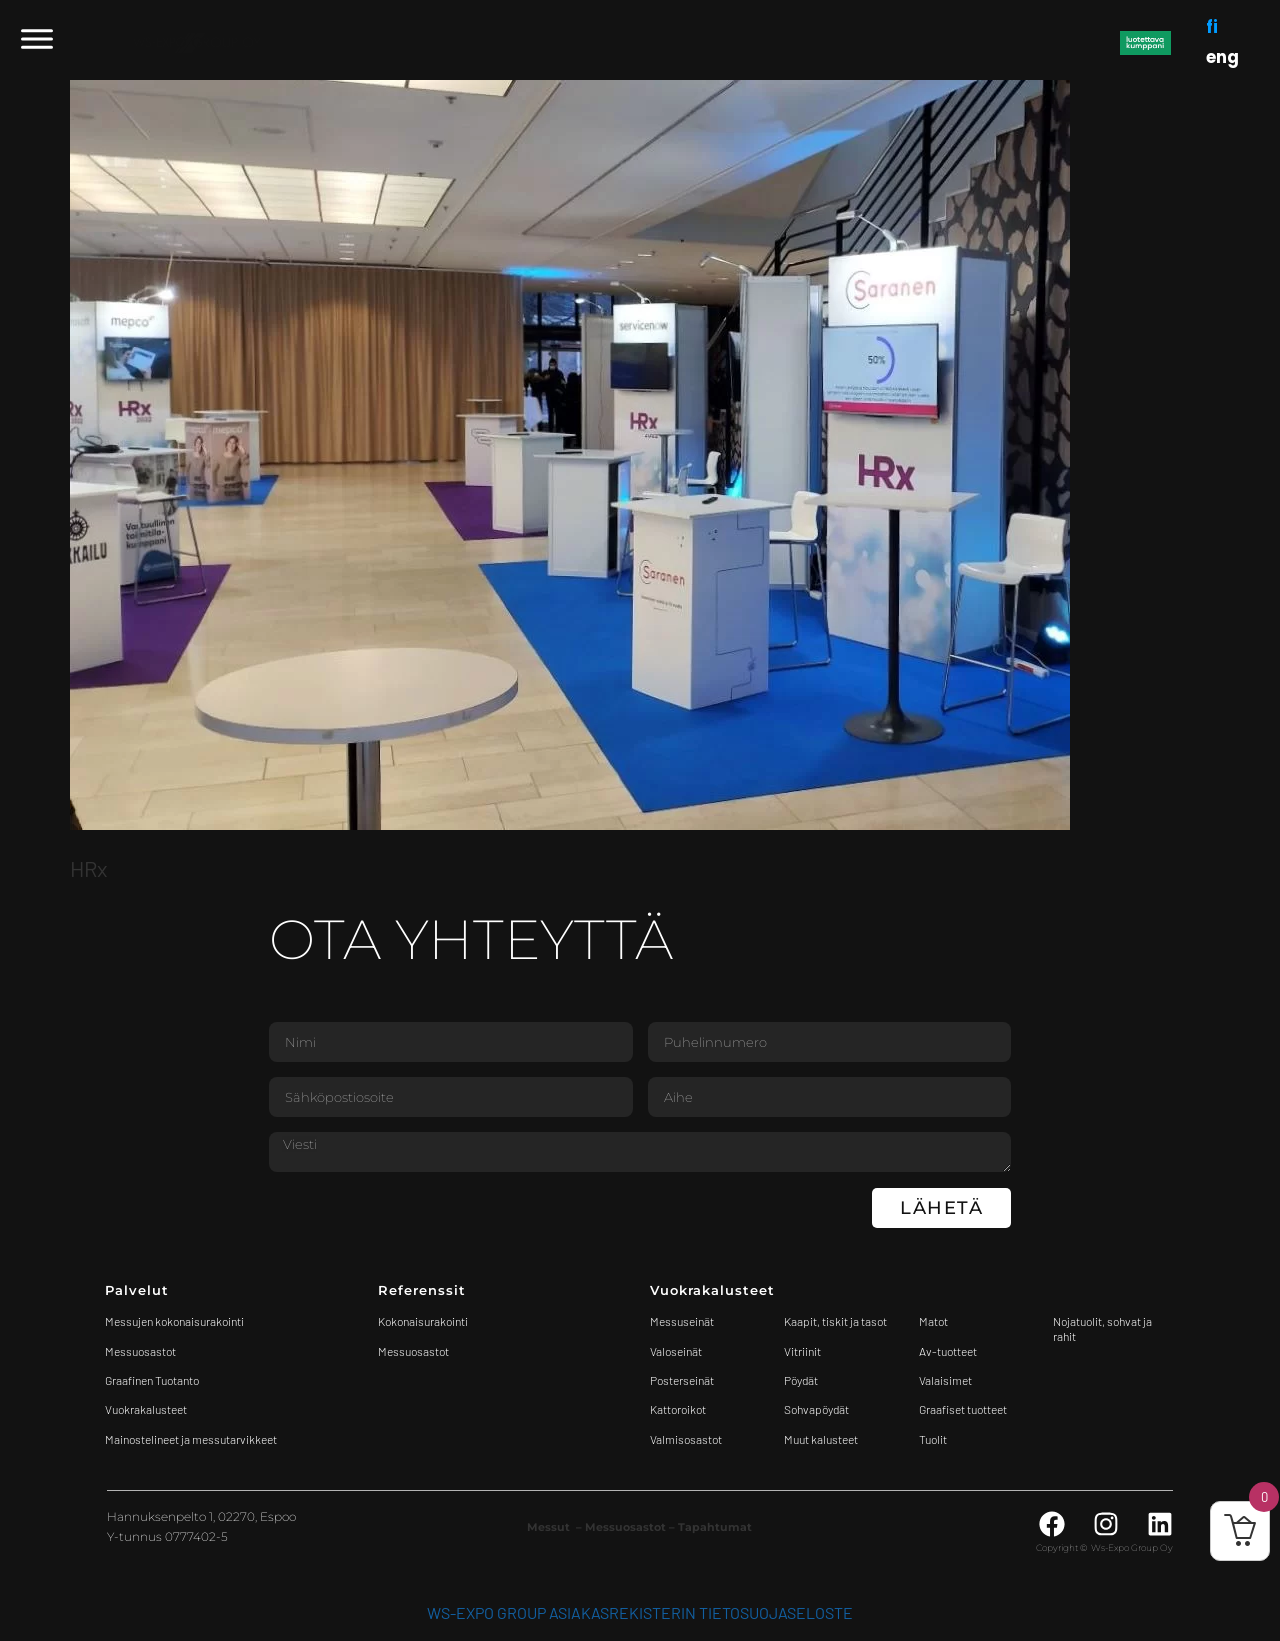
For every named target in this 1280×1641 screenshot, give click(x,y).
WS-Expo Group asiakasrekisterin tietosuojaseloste (640, 1612)
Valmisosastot (686, 1439)
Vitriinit (802, 1351)
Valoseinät (676, 1351)
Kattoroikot (678, 1409)
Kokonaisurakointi (423, 1321)
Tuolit (934, 1439)
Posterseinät (682, 1380)
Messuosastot (413, 1351)
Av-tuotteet (948, 1351)
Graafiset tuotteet (963, 1409)
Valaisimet (945, 1380)
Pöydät (801, 1380)
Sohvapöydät (816, 1409)
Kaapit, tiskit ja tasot (835, 1321)
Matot (933, 1321)
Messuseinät (682, 1321)
